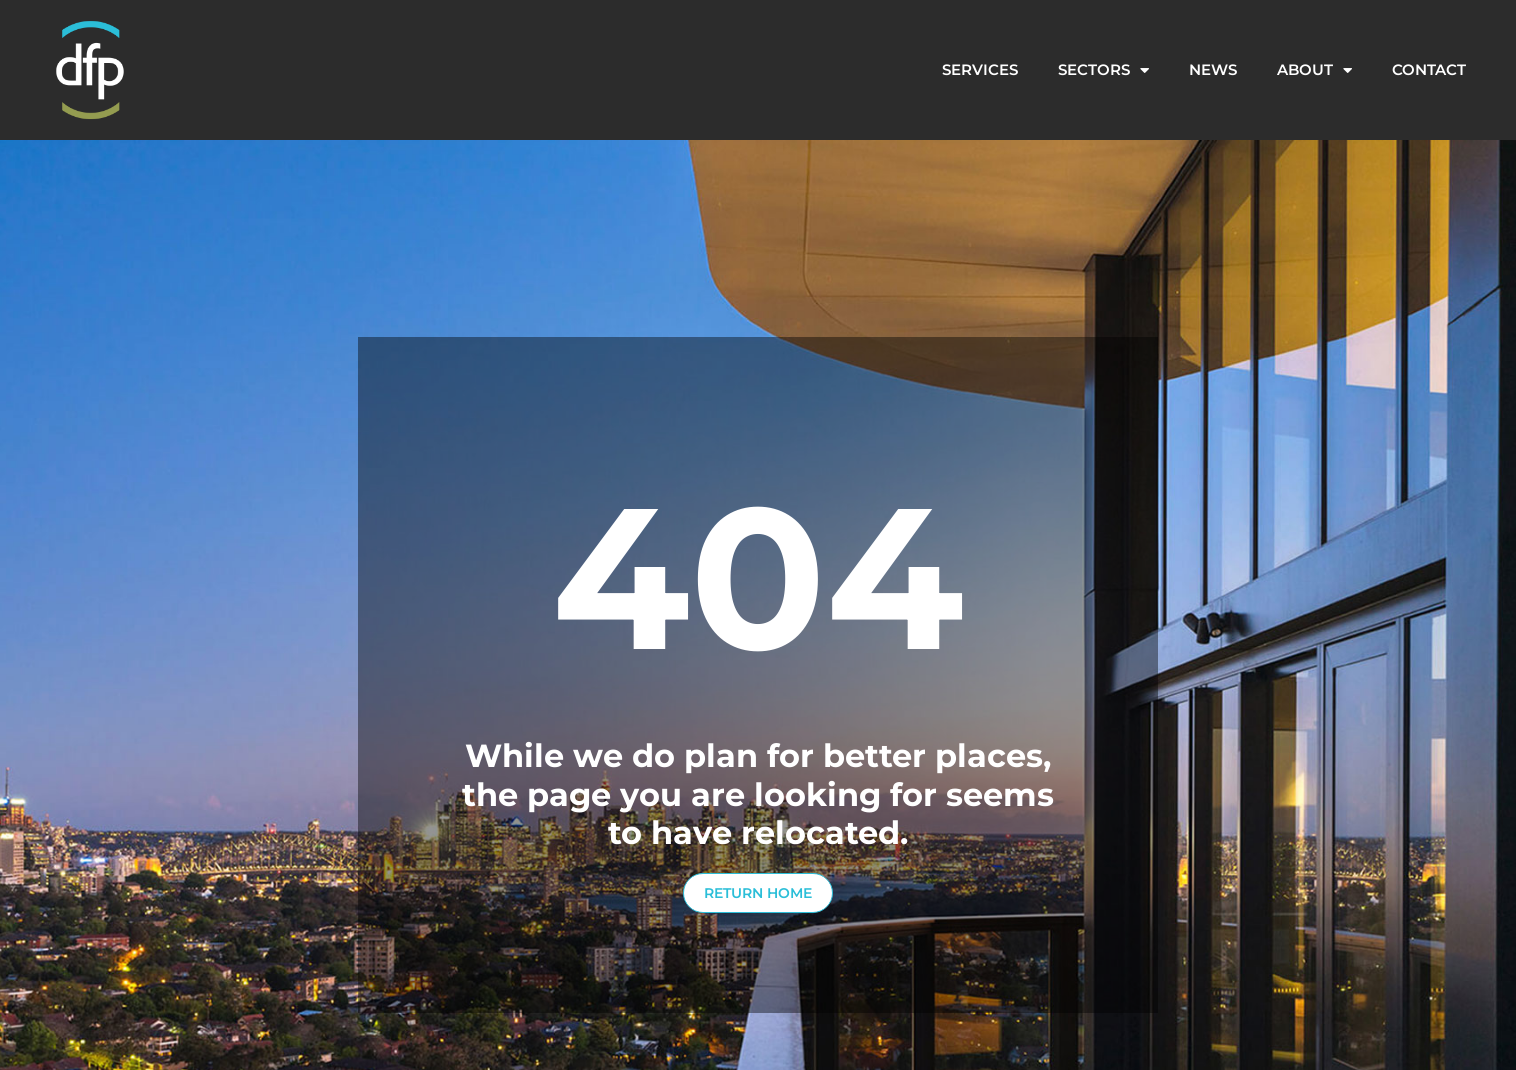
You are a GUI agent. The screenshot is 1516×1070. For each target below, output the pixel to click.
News (1213, 69)
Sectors (1103, 70)
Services (980, 69)
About (1314, 70)
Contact (1429, 69)
